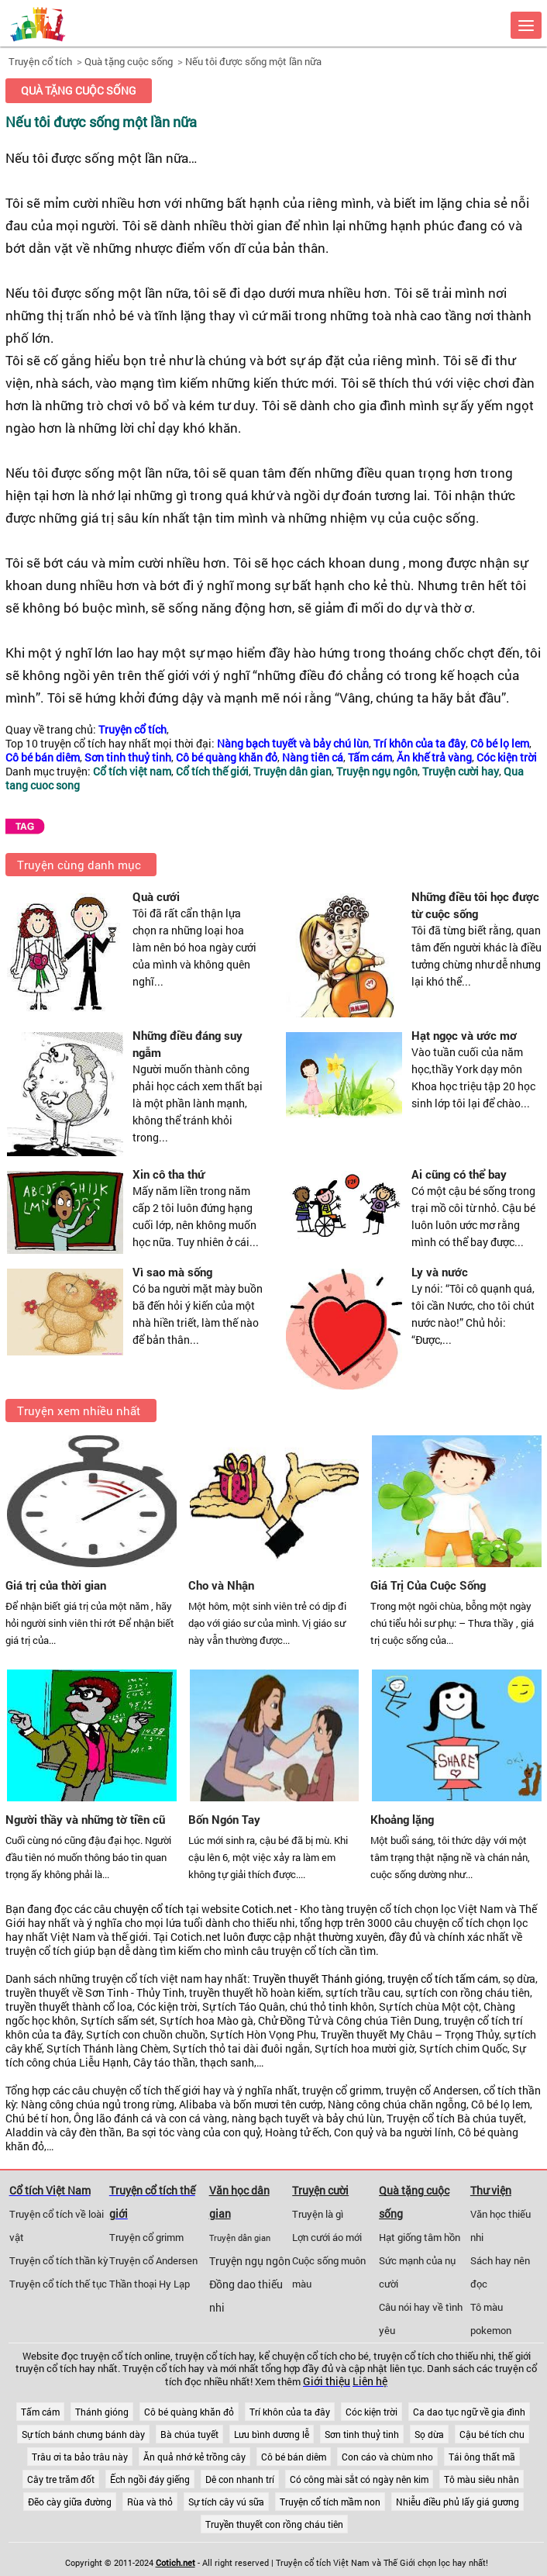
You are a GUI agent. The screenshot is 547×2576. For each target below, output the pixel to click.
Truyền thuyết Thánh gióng (318, 1979)
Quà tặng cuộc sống (128, 61)
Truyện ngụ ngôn (250, 2261)
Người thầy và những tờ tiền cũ (85, 1819)
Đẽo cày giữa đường (70, 2501)
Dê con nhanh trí (239, 2479)
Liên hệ (370, 2381)
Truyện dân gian (239, 2237)
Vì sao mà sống (172, 1271)
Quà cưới (156, 896)
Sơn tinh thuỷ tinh (362, 2434)
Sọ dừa (429, 2434)
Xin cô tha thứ (168, 1174)
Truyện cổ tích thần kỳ (58, 2260)
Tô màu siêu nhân (481, 2479)
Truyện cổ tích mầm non (330, 2501)
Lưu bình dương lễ (271, 2434)
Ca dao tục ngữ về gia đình (469, 2411)
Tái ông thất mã (482, 2456)
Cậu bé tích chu (492, 2434)
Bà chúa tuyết (189, 2434)
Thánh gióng (102, 2411)
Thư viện (490, 2190)
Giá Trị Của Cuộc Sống (428, 1585)
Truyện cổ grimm (146, 2237)
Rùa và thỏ (150, 2501)
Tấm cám (40, 2411)
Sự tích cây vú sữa (226, 2501)
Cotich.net (267, 1909)
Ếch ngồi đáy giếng (150, 2479)
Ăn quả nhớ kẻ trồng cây (194, 2456)
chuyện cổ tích (149, 1909)
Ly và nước (439, 1271)
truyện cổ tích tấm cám (442, 1979)
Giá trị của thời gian (55, 1585)
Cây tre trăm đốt (61, 2479)
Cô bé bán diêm (293, 2456)
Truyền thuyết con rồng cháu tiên (274, 2524)
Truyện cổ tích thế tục (58, 2284)
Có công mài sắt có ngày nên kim (359, 2479)
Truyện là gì (317, 2214)
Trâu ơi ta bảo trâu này (80, 2456)
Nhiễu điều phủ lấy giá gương (457, 2501)
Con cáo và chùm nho (387, 2456)
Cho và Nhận (221, 1585)
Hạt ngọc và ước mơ (464, 1035)
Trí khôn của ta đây (289, 2411)
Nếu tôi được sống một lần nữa (253, 61)
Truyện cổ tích (40, 61)
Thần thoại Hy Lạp (149, 2284)
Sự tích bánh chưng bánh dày (83, 2434)
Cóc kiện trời (371, 2411)
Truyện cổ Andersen (153, 2260)
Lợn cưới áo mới (327, 2237)
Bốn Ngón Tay (224, 1819)
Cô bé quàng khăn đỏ (189, 2411)
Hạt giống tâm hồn (419, 2237)
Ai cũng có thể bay (459, 1174)
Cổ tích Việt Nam (50, 2190)
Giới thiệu (326, 2381)
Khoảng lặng (402, 1819)
